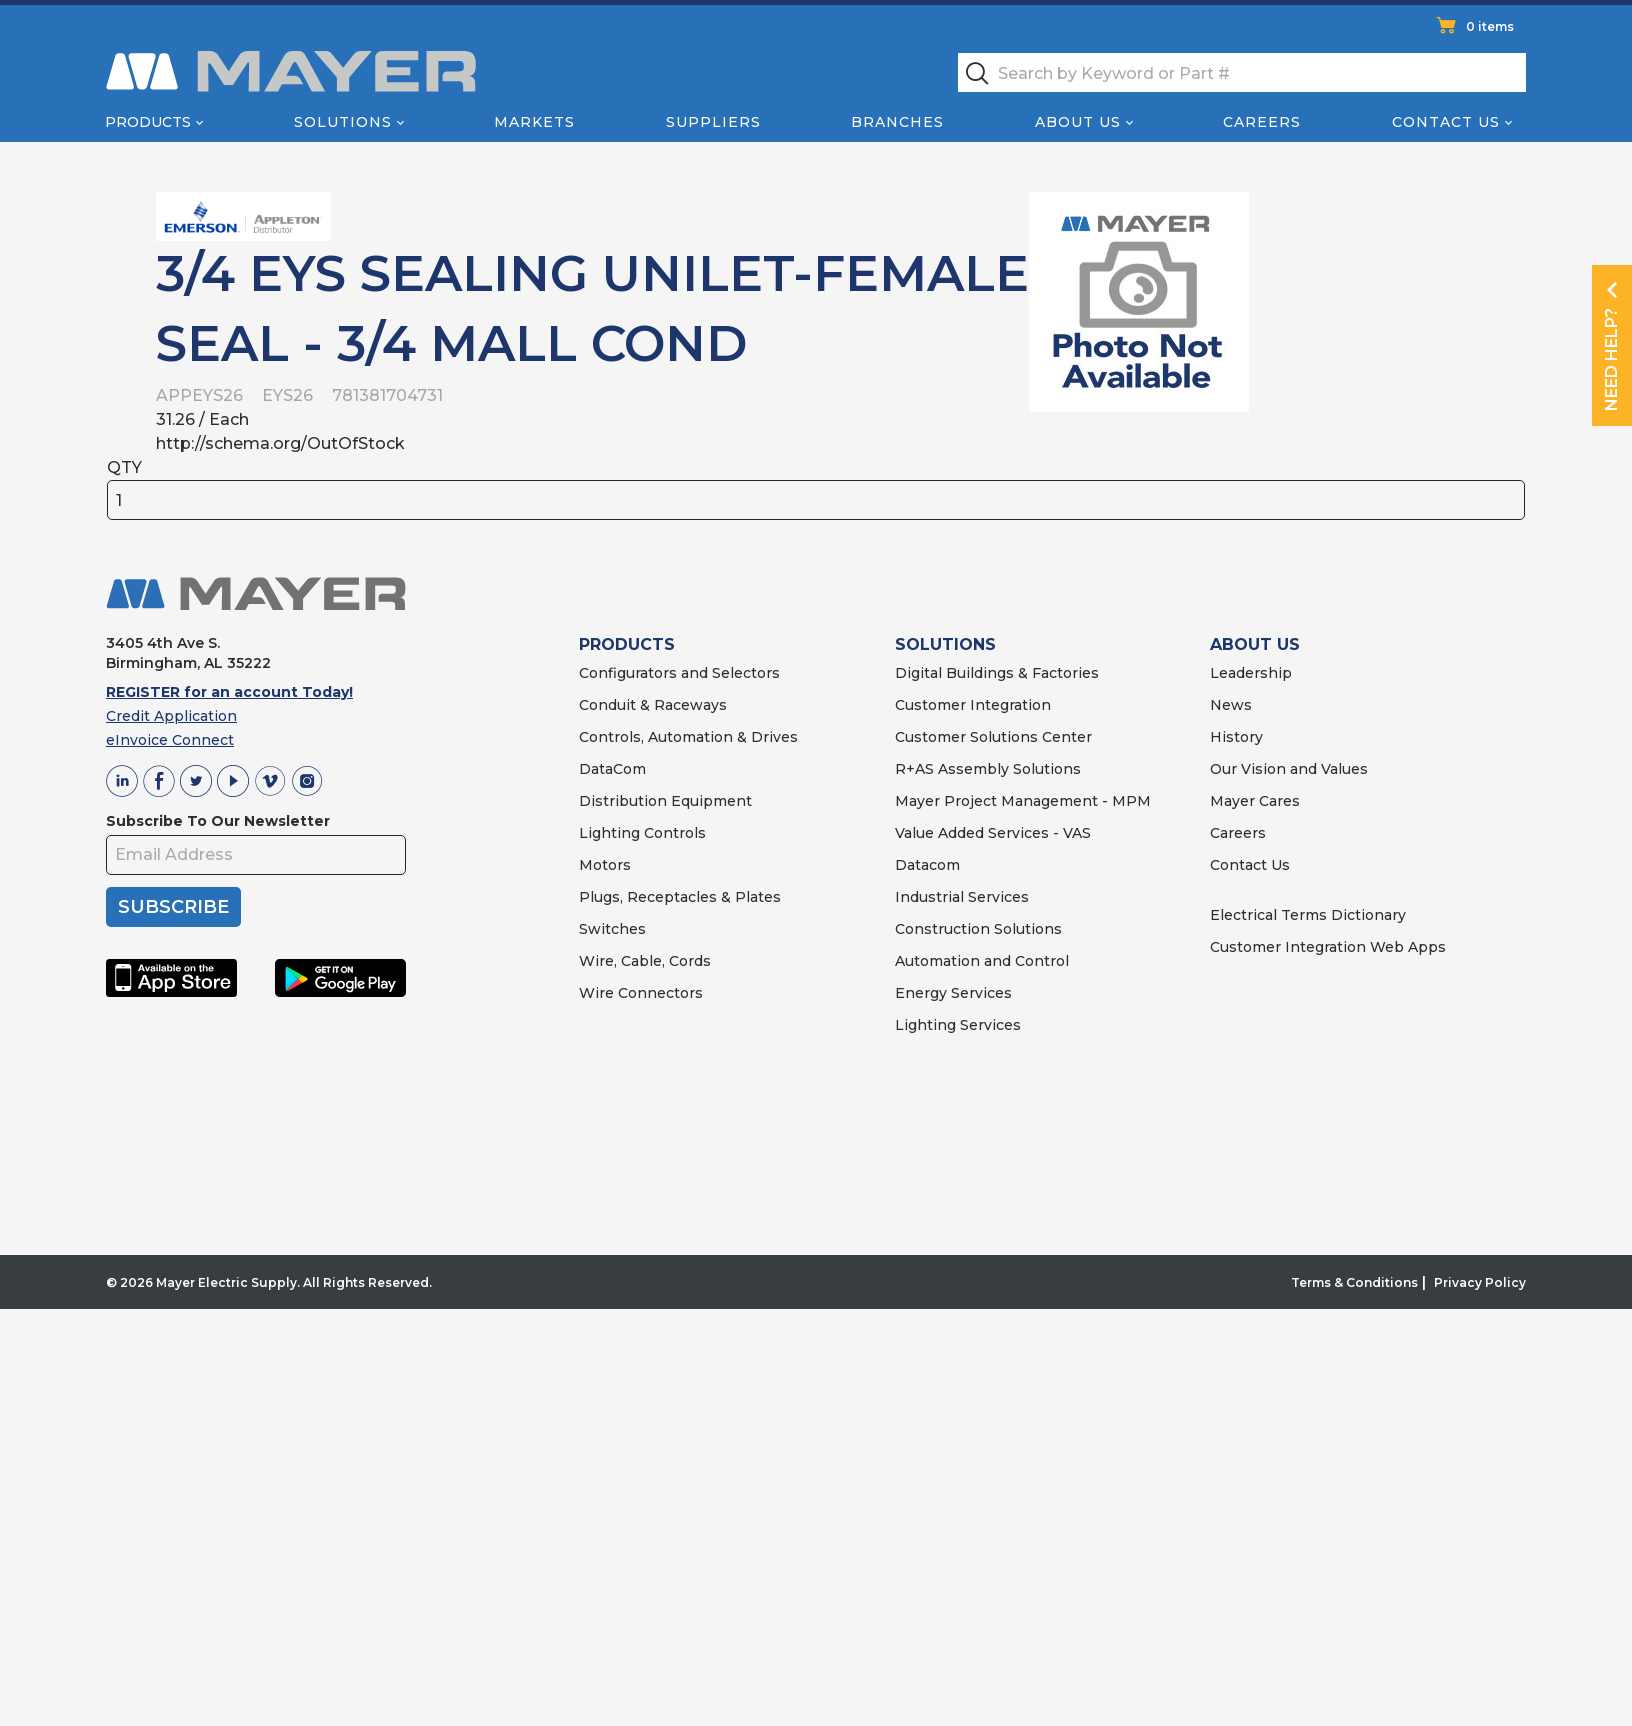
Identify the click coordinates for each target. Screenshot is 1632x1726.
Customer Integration (973, 705)
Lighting (609, 833)
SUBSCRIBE (173, 907)
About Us (1078, 122)
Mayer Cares (1255, 801)
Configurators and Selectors (679, 673)
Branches (897, 122)
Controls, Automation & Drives (688, 737)
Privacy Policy (1480, 1282)
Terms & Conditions (1354, 1282)
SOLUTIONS (945, 644)
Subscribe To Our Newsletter (218, 821)
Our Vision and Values (1289, 769)
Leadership (1251, 673)
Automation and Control (982, 961)
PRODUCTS (627, 644)
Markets (534, 122)
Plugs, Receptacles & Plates (680, 897)
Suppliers (713, 122)
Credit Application (171, 716)
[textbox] (1242, 72)
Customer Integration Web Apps (1328, 947)
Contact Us (1446, 122)
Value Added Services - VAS (993, 833)
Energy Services (953, 993)
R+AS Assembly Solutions (988, 769)
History (1236, 737)
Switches (612, 929)
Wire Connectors (641, 993)
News (1231, 705)
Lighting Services (958, 1025)
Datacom (927, 865)
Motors (605, 865)
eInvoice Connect (170, 740)
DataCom (612, 769)
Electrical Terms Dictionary (1308, 915)
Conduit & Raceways (653, 705)
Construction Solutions (978, 929)
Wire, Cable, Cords (645, 961)
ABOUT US (1255, 644)
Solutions (343, 122)
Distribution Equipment (665, 801)
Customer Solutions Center (993, 737)
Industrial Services (962, 897)
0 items (1490, 26)
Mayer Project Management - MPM (1023, 801)
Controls (673, 833)
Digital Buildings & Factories (997, 673)
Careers (1262, 122)
